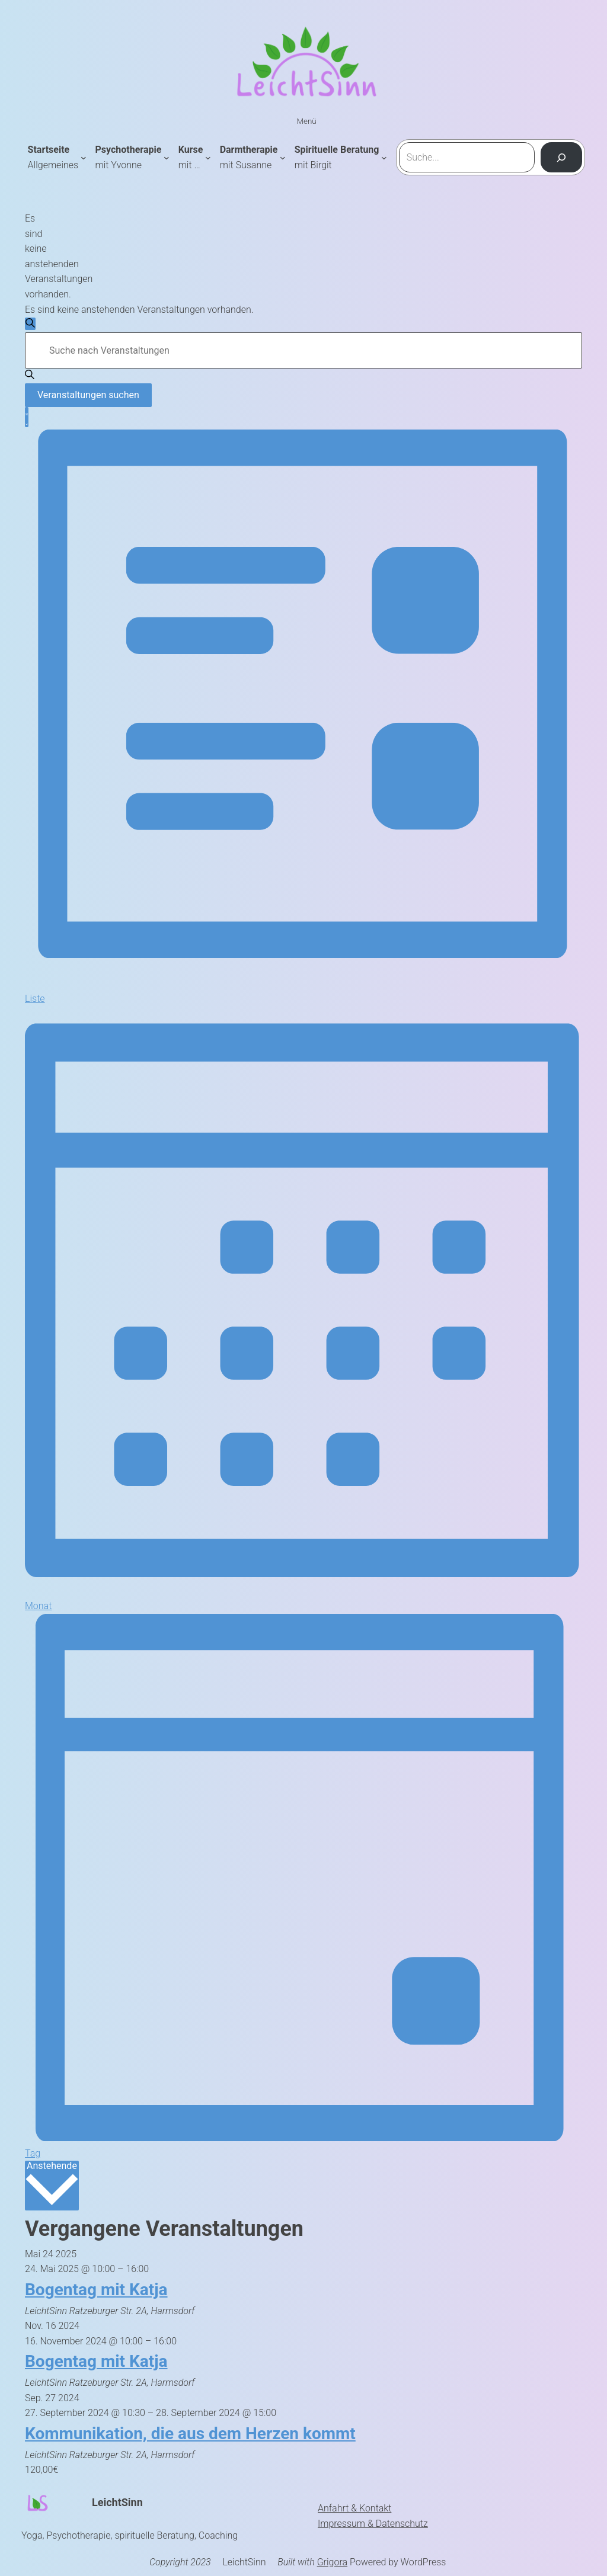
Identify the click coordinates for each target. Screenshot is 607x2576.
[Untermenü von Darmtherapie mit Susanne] (283, 158)
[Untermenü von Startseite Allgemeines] (84, 158)
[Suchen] (562, 157)
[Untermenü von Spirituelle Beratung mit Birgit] (384, 158)
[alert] (29, 256)
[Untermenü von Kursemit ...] (208, 158)
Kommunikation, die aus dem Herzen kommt (190, 2433)
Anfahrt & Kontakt (354, 2508)
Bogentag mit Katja (96, 2289)
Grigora (332, 2562)
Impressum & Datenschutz (373, 2523)
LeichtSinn (117, 2502)
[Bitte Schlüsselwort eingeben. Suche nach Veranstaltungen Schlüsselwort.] (303, 350)
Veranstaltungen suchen (88, 395)
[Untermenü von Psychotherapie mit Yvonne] (167, 158)
